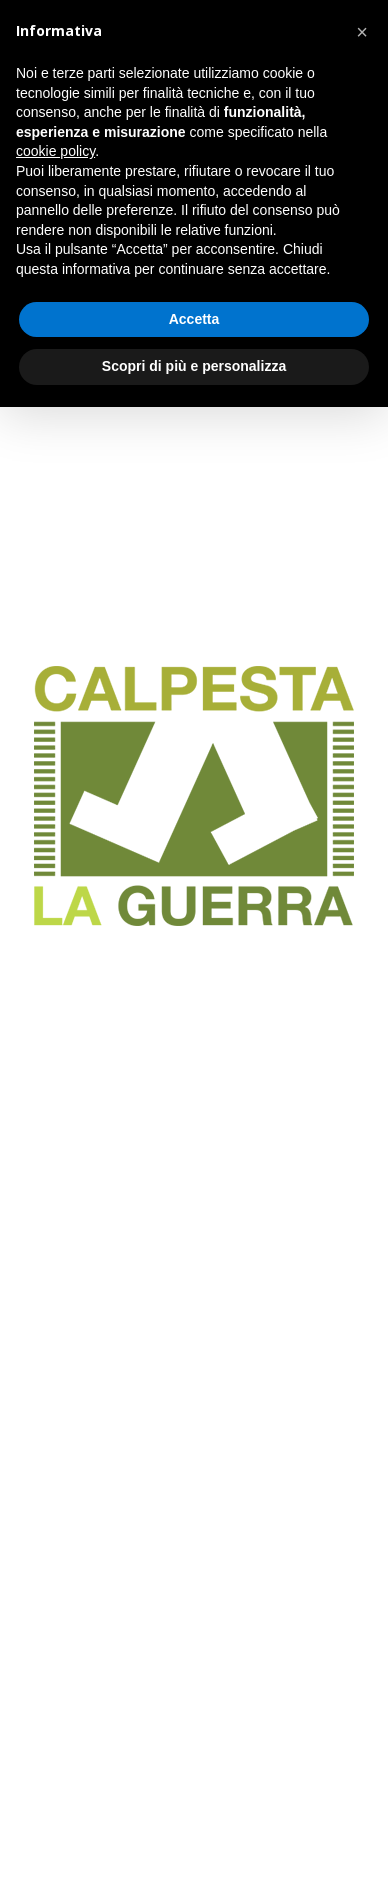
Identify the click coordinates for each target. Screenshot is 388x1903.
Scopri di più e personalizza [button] (194, 366)
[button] (362, 32)
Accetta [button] (194, 319)
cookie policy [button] (55, 151)
